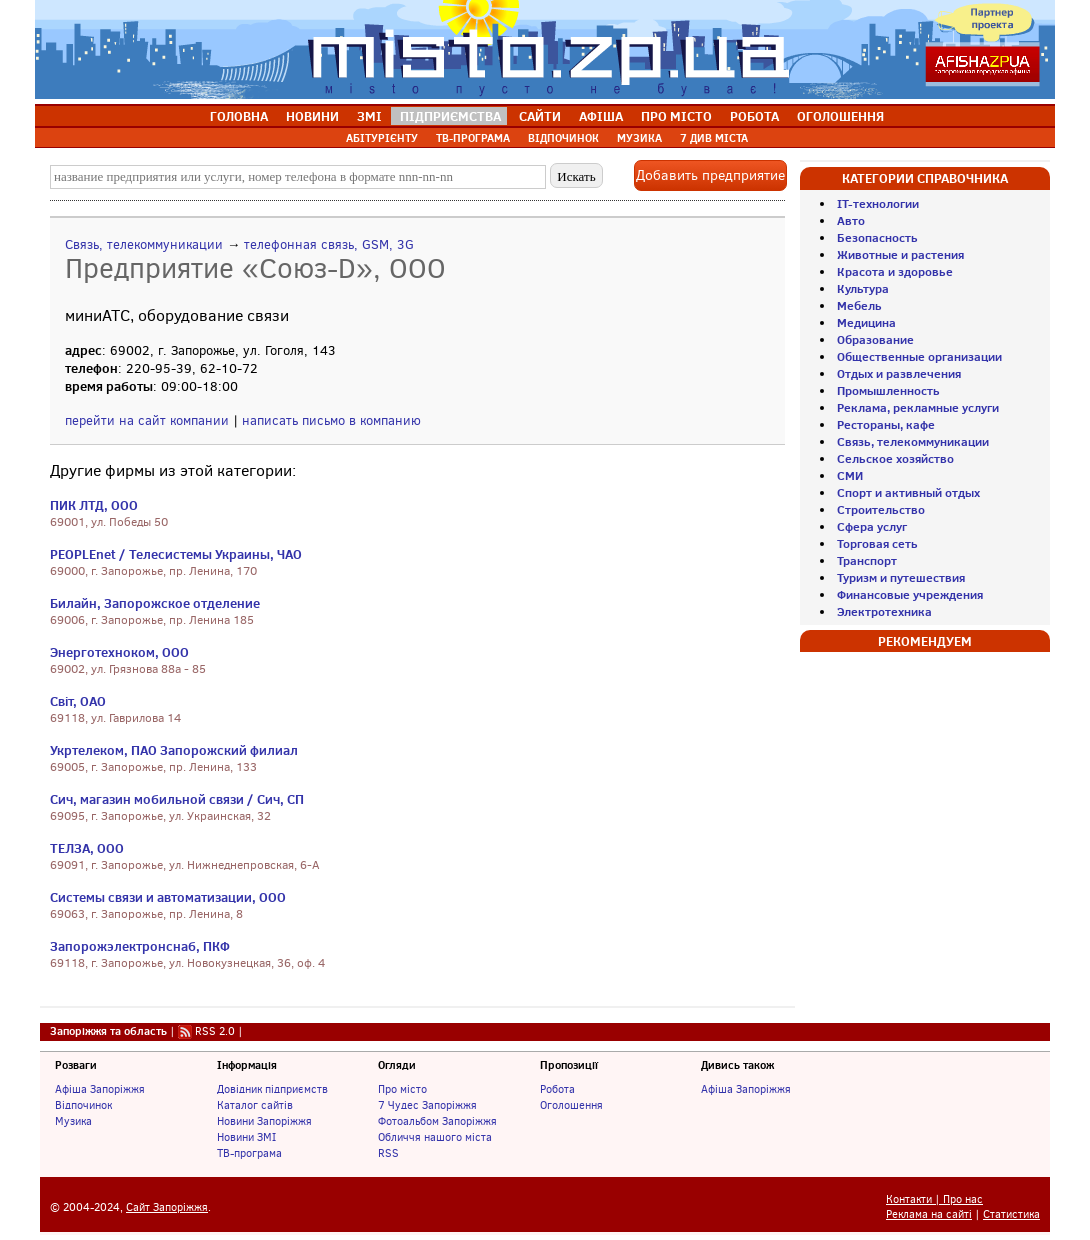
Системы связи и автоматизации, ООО (168, 897)
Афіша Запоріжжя (100, 1089)
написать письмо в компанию (331, 420)
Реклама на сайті (929, 1214)
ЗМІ (369, 116)
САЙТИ (540, 116)
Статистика (1011, 1214)
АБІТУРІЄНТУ (382, 138)
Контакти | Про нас (934, 1199)
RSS (388, 1153)
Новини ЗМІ (246, 1137)
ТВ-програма (249, 1153)
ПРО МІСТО (676, 116)
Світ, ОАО (78, 701)
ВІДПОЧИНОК (563, 138)
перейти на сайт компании (147, 420)
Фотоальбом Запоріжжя (437, 1121)
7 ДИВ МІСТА (714, 138)
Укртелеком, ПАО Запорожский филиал (174, 750)
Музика (73, 1121)
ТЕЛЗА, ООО (87, 848)
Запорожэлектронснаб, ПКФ (140, 946)
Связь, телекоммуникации (144, 244)
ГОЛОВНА (239, 116)
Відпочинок (83, 1105)
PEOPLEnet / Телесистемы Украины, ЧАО (176, 554)
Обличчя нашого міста (435, 1137)
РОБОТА (754, 116)
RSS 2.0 (215, 1031)
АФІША (601, 116)
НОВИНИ (312, 116)
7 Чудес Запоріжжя (427, 1105)
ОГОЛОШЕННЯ (840, 116)
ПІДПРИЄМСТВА (450, 116)
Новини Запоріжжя (264, 1121)
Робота (557, 1089)
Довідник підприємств (272, 1089)
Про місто (402, 1089)
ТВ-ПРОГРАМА (473, 138)
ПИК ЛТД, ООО (94, 505)
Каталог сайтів (255, 1105)
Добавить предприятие (710, 175)
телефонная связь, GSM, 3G (329, 244)
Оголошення (571, 1105)
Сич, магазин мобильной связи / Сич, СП (177, 799)
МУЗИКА (639, 138)
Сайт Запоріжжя (167, 1207)
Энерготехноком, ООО (119, 652)
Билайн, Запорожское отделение (155, 603)
